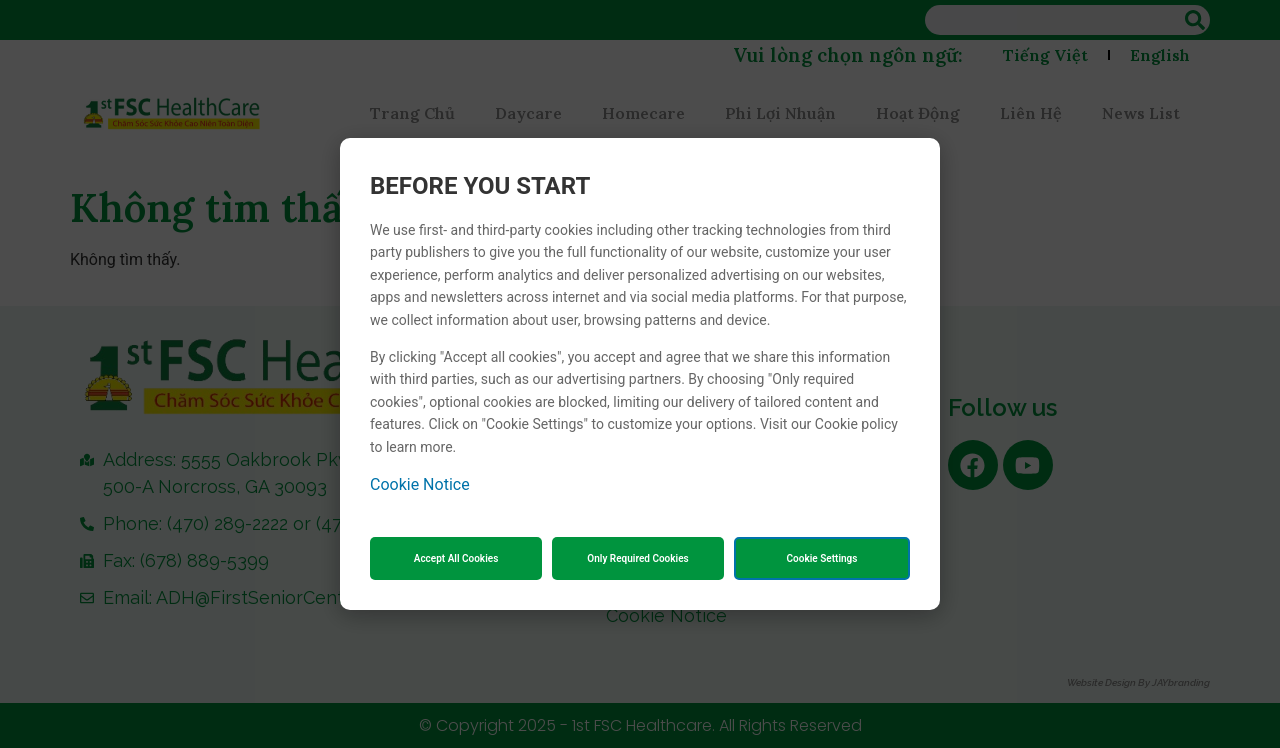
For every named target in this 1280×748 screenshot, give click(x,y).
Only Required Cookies (637, 558)
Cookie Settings (822, 558)
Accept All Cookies (456, 558)
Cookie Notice (420, 484)
